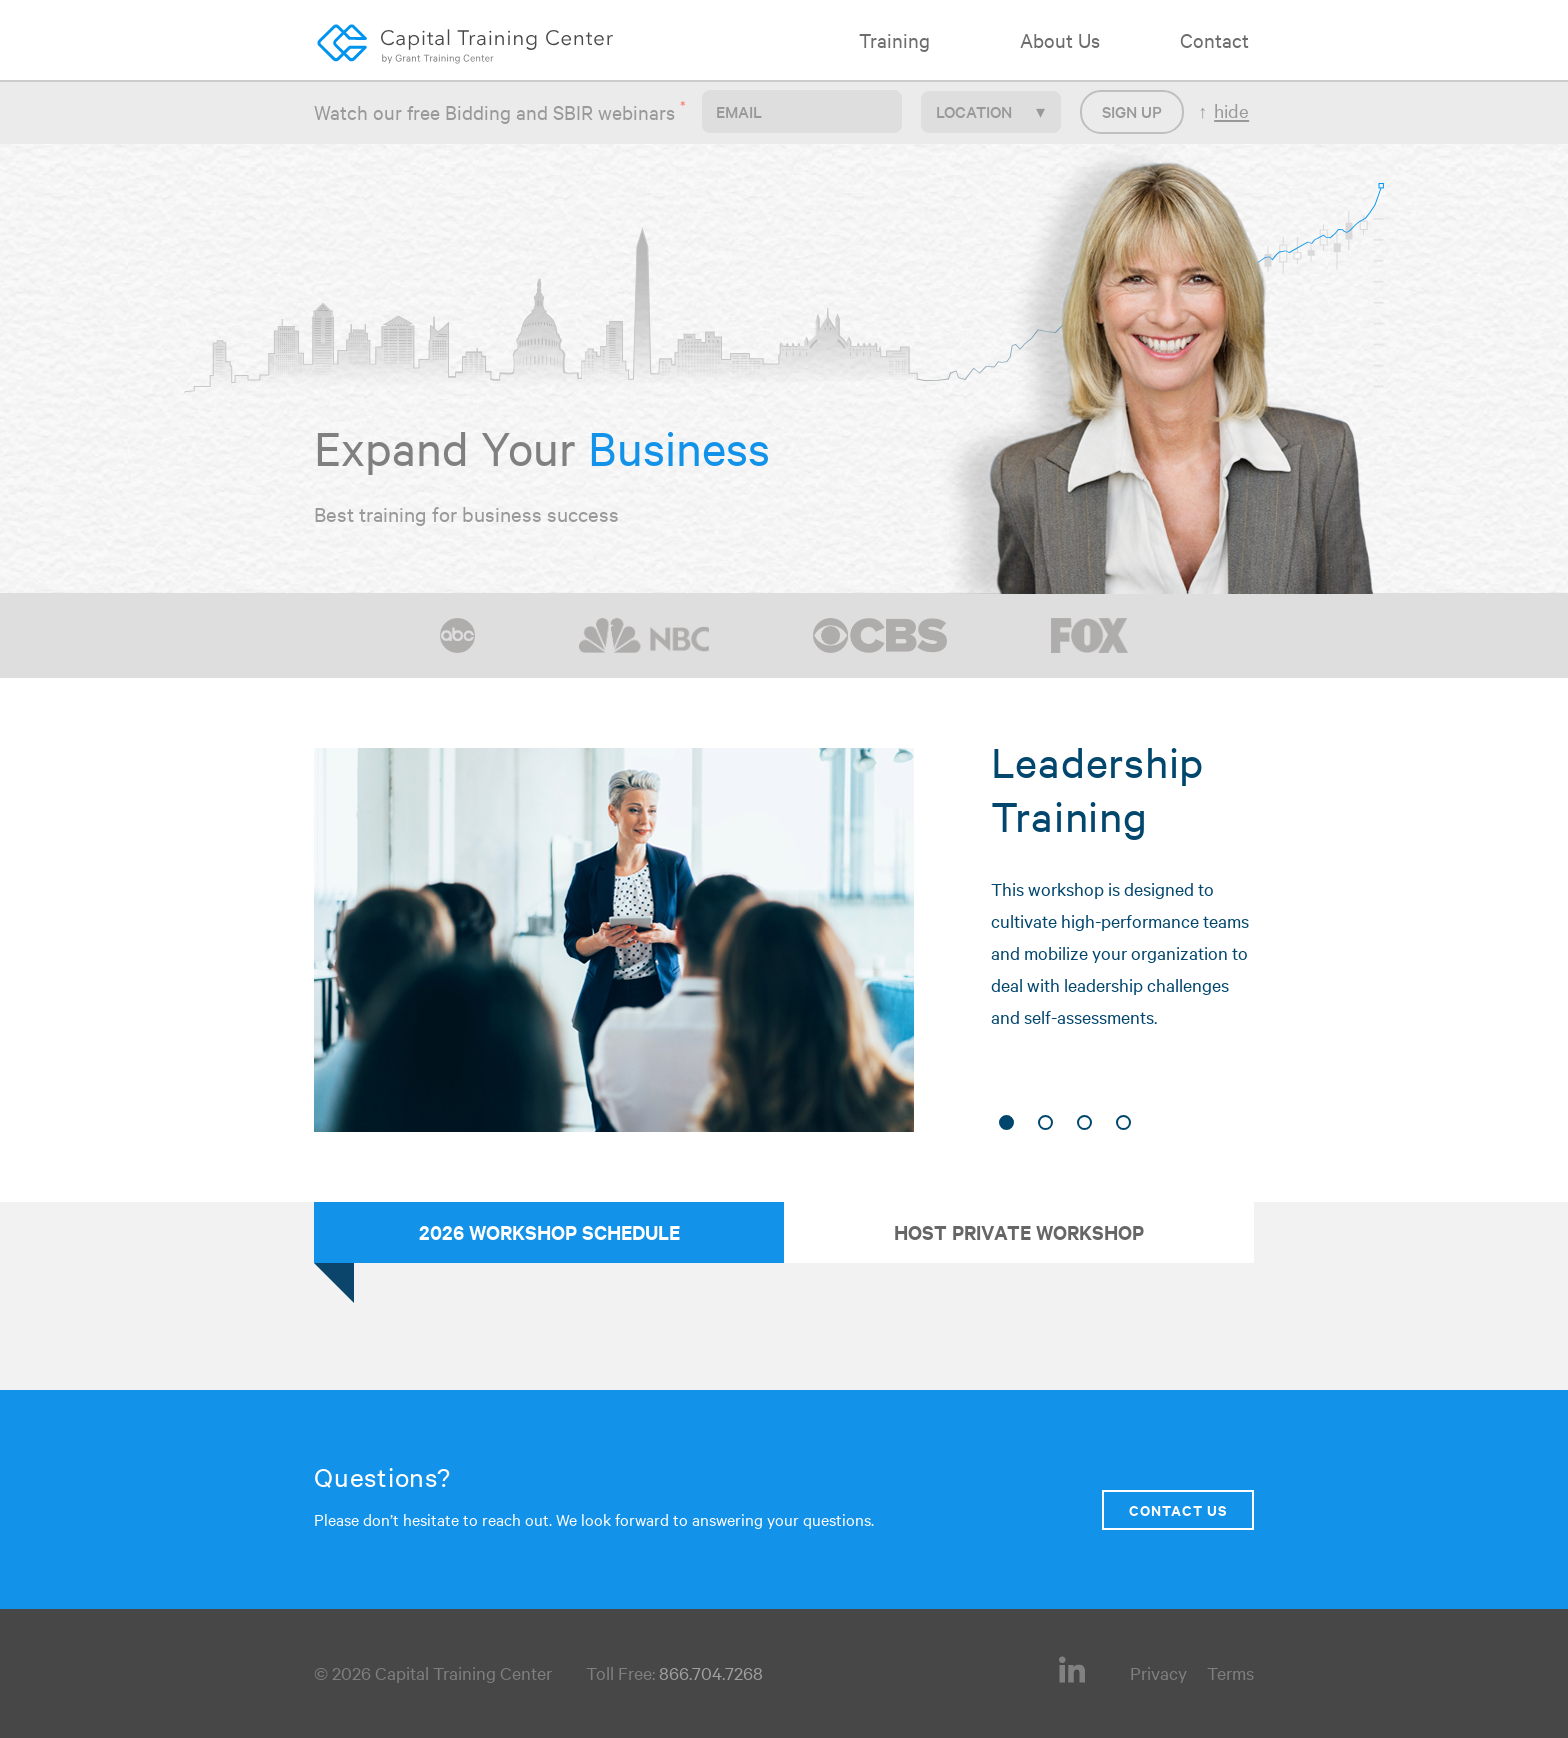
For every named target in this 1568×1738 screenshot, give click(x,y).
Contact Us (1178, 1509)
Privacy (1158, 1672)
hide (1231, 110)
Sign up (1132, 111)
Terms (1230, 1672)
